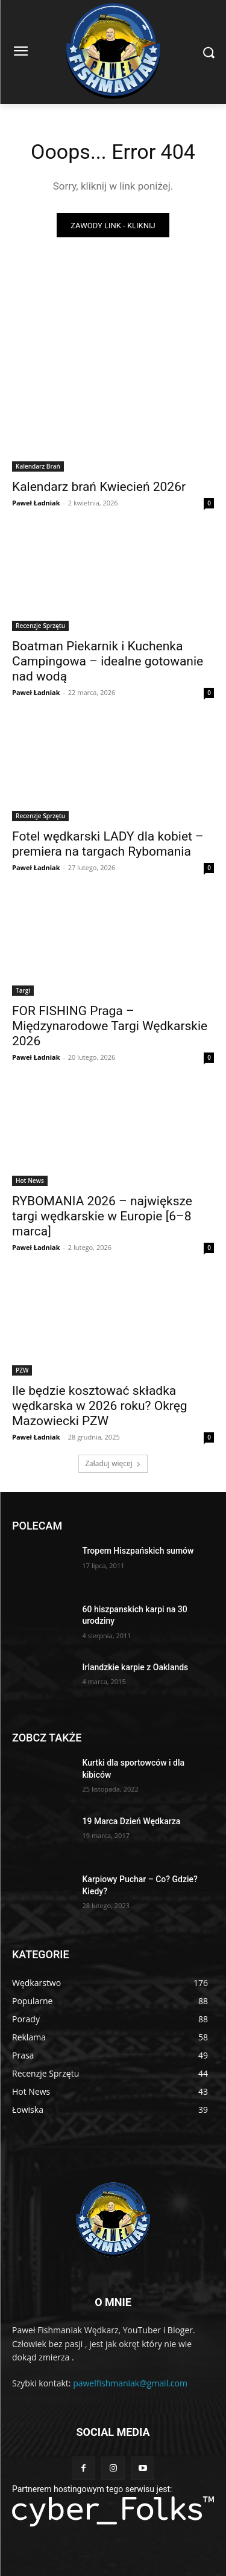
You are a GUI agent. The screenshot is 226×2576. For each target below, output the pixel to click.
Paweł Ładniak (36, 502)
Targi (23, 990)
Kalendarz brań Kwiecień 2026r (99, 486)
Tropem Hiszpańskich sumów (138, 1551)
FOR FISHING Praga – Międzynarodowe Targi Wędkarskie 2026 (109, 1026)
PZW (22, 1370)
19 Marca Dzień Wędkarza (132, 1821)
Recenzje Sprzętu (40, 625)
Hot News (30, 1180)
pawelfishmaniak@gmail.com (130, 2383)
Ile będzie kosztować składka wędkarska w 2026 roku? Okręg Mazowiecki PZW (99, 1405)
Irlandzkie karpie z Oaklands (136, 1667)
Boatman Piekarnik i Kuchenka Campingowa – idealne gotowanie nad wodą (107, 661)
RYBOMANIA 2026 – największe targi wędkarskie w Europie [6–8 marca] (102, 1216)
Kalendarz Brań (38, 466)
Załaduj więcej (113, 1463)
